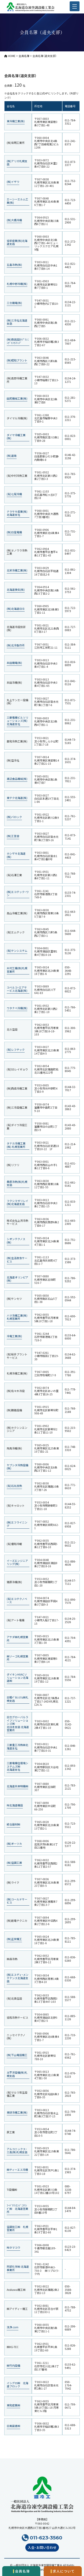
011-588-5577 (70, 1998)
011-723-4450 (70, 201)
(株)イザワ (13, 182)
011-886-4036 (70, 1563)
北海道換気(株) (16, 589)
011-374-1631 (70, 760)
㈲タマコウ (13, 2247)
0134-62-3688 (70, 1356)
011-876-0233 (70, 2075)
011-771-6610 (70, 1486)
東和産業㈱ (13, 2405)
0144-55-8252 (70, 1505)
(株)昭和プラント (17, 360)
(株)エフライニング (17, 1524)
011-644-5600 (70, 932)
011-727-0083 (70, 628)
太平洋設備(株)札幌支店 (17, 2074)
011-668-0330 (70, 1979)
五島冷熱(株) (14, 265)
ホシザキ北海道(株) (16, 855)
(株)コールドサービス (17, 1901)
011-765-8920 (70, 475)
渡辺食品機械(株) (17, 779)
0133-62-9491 (70, 2366)
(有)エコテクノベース (17, 1600)
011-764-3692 (70, 284)
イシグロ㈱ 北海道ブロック (17, 2384)
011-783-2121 (70, 1787)
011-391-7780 (70, 1373)
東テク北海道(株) (17, 798)
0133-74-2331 (70, 894)
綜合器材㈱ (13, 1824)
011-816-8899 (70, 663)
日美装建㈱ (13, 2426)
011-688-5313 (70, 2426)
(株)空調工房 (14, 1863)
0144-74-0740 (70, 2132)
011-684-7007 (70, 342)
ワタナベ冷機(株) (17, 1008)
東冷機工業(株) (16, 121)
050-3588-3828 (68, 2289)
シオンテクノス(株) (16, 1240)
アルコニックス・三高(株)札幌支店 (17, 2150)
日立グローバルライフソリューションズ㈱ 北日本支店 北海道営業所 (18, 1724)
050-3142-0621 (68, 1724)
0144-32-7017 (70, 1088)
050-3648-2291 (68, 970)
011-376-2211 (70, 418)
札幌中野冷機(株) (17, 284)
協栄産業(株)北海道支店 (17, 242)
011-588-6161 (70, 1863)
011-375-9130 (70, 951)
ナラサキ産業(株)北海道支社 (17, 513)
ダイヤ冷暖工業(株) (16, 436)
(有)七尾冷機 (14, 494)
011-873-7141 (70, 837)
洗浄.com (12, 2327)
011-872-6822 (70, 990)
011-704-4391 (70, 1639)
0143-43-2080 (70, 1126)
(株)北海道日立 (16, 609)
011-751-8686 (70, 1241)
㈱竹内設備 (13, 2365)
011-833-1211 (70, 1203)
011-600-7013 (70, 1318)
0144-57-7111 (70, 1582)
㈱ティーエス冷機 (17, 2169)
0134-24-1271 (70, 380)
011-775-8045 (70, 1069)
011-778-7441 (70, 1391)
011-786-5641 (70, 2151)
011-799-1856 (70, 2113)
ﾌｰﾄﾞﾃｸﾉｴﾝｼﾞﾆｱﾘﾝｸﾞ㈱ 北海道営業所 (17, 2209)
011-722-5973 (70, 609)
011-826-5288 (70, 2347)
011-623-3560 (46, 2538)
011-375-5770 (70, 495)
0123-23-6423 (70, 2248)
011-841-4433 (70, 856)
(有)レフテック (16, 1049)
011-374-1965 (70, 2170)
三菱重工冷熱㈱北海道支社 (17, 1746)
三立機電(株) (14, 303)
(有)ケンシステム (17, 950)
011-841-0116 (70, 682)
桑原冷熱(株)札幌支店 (17, 1183)
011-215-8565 (70, 361)
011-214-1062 (70, 1145)
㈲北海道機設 (15, 1805)
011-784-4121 (70, 1658)
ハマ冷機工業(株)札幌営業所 (17, 1317)
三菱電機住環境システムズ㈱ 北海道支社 (17, 1766)
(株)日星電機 (14, 532)
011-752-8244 (70, 182)
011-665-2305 (70, 1222)
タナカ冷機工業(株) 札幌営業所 (16, 1145)
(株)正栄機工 (14, 1939)
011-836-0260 (70, 1959)
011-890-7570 (70, 1601)
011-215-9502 (70, 1429)
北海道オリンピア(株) (17, 1279)
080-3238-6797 (68, 2189)
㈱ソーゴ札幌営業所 (17, 1658)
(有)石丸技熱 (14, 1486)
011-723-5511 (70, 1825)
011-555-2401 (70, 798)
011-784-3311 (70, 122)
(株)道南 (12, 455)
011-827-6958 (70, 1524)
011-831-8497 (70, 552)
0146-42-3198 (70, 456)
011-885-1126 (70, 2017)
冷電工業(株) (14, 1336)
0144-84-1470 (70, 2209)
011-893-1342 (70, 1767)
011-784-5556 (70, 1678)
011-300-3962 (70, 1029)
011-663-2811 (70, 913)
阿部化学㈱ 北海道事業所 (18, 2268)
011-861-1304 (70, 571)
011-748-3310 (70, 1448)
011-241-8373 (70, 142)
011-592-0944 (70, 1299)
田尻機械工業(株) (17, 398)
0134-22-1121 (70, 303)
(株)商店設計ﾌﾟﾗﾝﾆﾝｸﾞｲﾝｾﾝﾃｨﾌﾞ (18, 341)
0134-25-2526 (70, 1620)
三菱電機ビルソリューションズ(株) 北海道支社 (17, 721)
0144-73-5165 (70, 741)
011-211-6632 (70, 1544)
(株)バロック (14, 817)
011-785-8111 (70, 1940)
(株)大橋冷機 (14, 220)
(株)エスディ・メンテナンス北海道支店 (17, 1978)
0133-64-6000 (70, 1337)
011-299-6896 (70, 1901)
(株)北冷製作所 (16, 645)
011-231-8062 (70, 721)
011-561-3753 (70, 590)
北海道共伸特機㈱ (17, 1786)
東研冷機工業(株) (17, 2112)
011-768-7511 (70, 875)
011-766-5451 (70, 1009)
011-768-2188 (70, 1410)
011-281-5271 (70, 399)
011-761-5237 (70, 817)
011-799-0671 (70, 2406)
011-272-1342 (70, 243)
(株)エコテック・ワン (18, 893)
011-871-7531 (70, 701)
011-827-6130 (70, 2229)
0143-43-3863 (70, 1107)
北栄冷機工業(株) (17, 570)
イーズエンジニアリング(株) (17, 1562)
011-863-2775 (70, 1050)
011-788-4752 (70, 2309)
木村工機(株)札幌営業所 (17, 970)
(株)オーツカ (14, 1843)
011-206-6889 (70, 2328)
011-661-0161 (70, 1184)
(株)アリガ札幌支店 (17, 163)
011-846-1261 (70, 1747)
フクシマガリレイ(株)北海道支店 (17, 1202)
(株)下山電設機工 (17, 2055)
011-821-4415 (70, 265)
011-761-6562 (70, 2056)
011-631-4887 (70, 1165)
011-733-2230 (70, 2036)
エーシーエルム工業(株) (17, 201)
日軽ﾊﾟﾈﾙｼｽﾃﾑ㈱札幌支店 (17, 1699)
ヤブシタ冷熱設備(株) (17, 1467)
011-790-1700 (70, 1806)
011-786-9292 (70, 1279)
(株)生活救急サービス (17, 1259)
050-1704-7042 (68, 2385)
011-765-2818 (70, 2094)
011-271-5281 (70, 514)
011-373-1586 (70, 1260)
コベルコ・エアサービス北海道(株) (17, 989)
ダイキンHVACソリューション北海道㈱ (17, 1678)
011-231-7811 (70, 779)
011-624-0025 (70, 1467)
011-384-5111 (70, 646)
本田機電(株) (14, 663)
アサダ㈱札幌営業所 (17, 1638)
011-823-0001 (70, 437)
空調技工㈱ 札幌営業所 (17, 2228)
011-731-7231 (70, 533)
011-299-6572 (70, 1882)
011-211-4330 (70, 323)
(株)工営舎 (13, 836)
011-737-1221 (70, 1699)
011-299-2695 (70, 1920)
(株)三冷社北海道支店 (17, 322)
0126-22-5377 (70, 1844)
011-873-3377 (70, 163)
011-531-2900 (70, 220)
